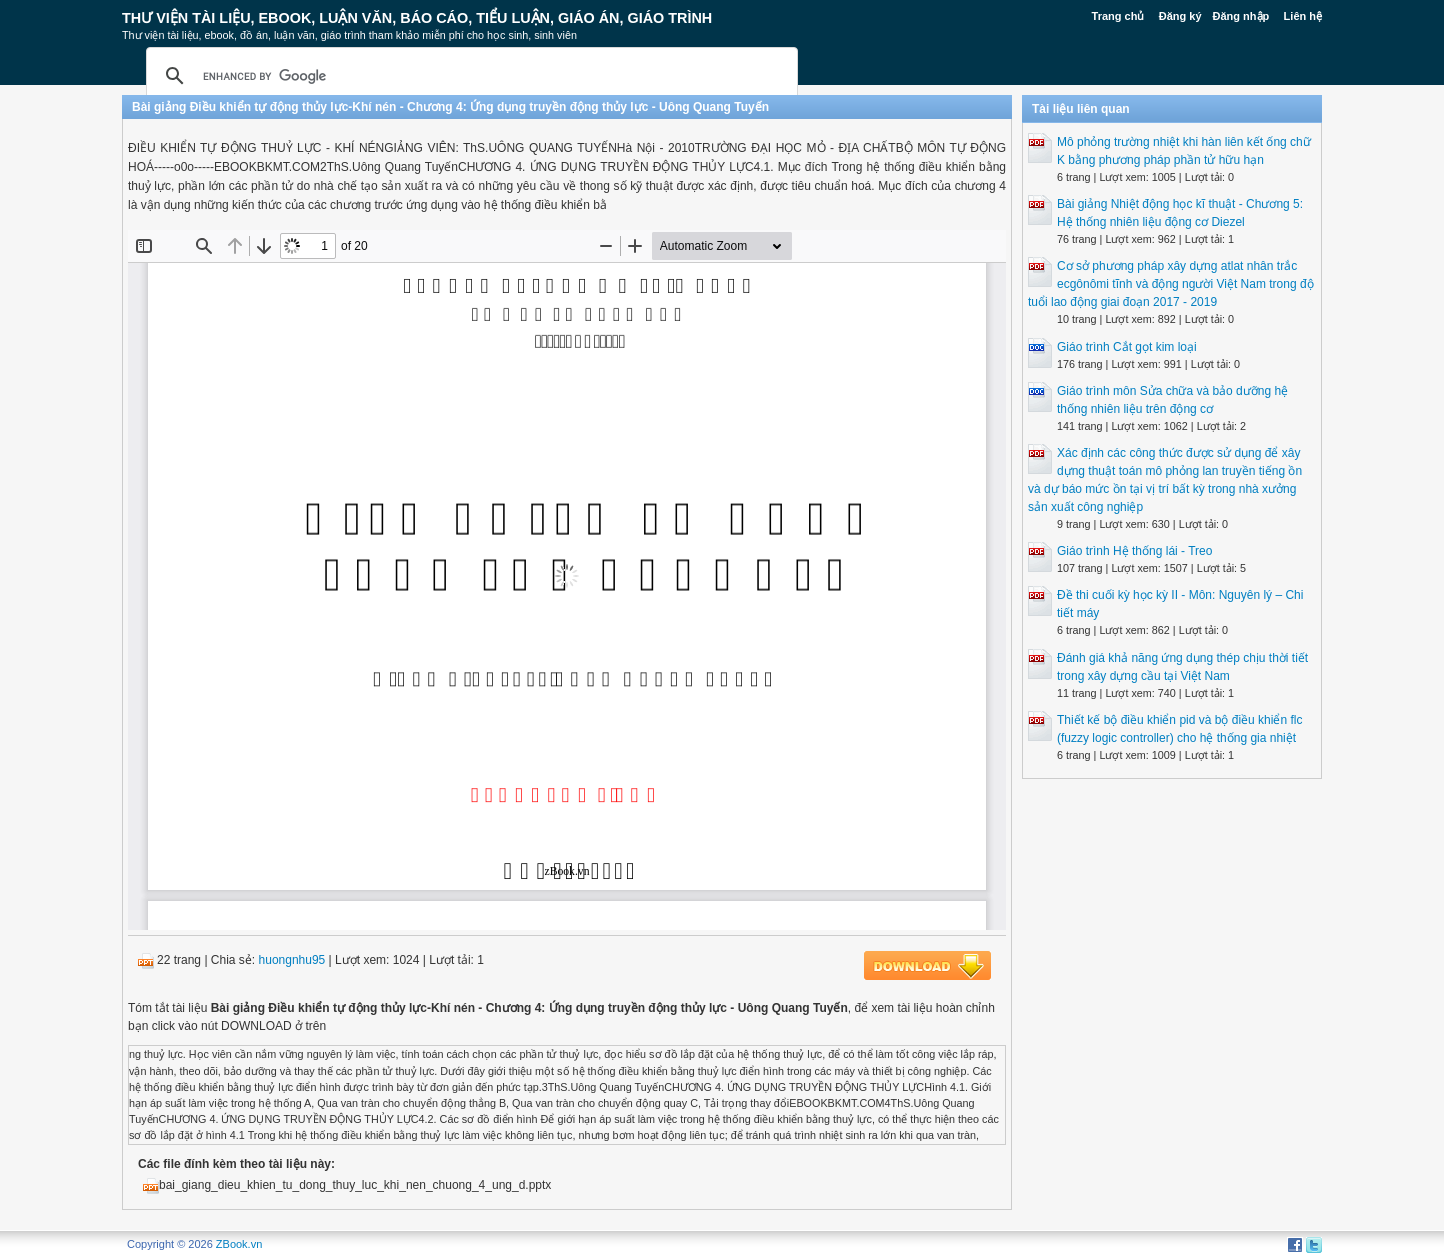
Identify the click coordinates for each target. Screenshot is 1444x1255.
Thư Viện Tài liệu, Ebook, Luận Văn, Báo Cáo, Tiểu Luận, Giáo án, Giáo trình (417, 18)
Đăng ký (1180, 16)
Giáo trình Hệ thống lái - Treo (1134, 551)
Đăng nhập (1241, 16)
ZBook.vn (239, 1244)
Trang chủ (1118, 16)
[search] (469, 76)
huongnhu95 (292, 960)
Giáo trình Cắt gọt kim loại (1127, 347)
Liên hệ (1303, 16)
